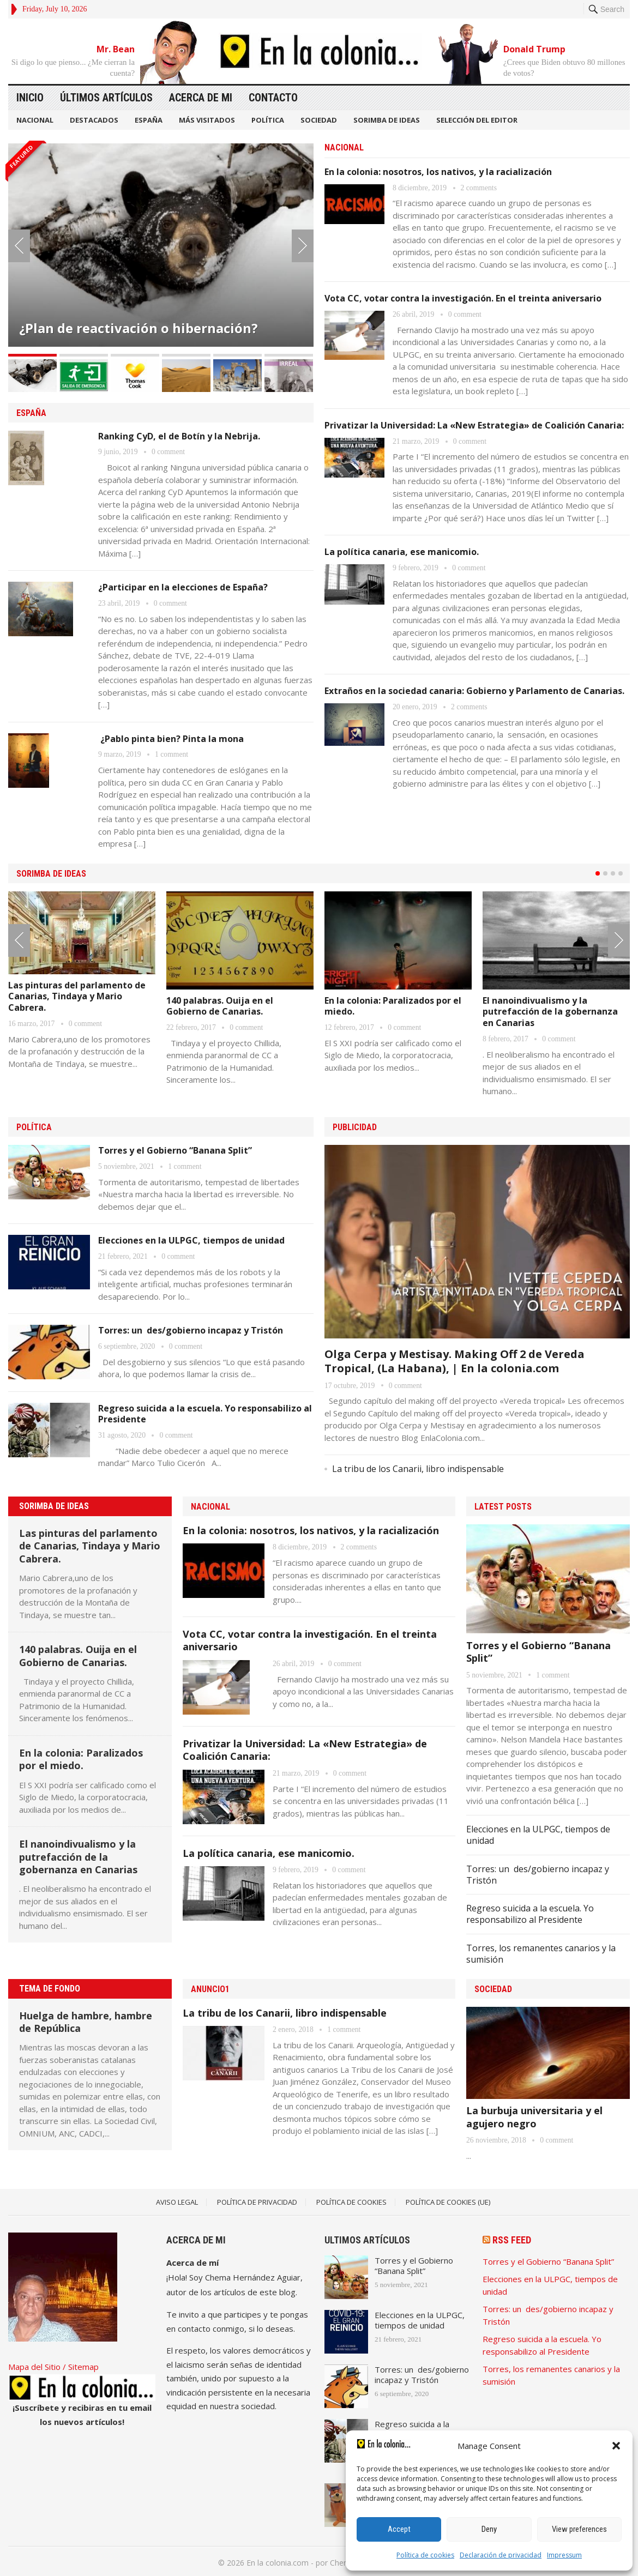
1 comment (171, 753)
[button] (616, 2445)
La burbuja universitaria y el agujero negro (534, 2114)
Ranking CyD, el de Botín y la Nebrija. (179, 435)
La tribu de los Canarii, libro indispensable (418, 1467)
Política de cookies (425, 2555)
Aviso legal (177, 2200)
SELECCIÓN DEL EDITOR (476, 120)
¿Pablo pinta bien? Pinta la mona (171, 737)
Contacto (273, 97)
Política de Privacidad (257, 2200)
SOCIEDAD (318, 120)
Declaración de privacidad (500, 2555)
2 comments (479, 188)
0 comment (168, 451)
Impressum (564, 2555)
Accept (399, 2529)
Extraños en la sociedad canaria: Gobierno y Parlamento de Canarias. (474, 691)
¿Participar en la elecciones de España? (183, 586)
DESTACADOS (94, 120)
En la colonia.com (277, 2560)
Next (303, 245)
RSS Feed (511, 2237)
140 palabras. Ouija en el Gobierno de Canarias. (219, 1004)
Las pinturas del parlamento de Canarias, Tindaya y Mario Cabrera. (77, 995)
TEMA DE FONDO (49, 1986)
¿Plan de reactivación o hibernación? (138, 328)
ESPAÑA (148, 120)
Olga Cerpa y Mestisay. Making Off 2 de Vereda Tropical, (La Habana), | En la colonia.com (454, 1358)
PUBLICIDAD (355, 1125)
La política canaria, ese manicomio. (401, 552)
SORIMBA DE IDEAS (386, 120)
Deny (489, 2529)
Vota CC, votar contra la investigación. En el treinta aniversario (462, 298)
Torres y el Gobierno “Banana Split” (175, 1148)
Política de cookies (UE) (448, 2200)
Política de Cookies (351, 2200)
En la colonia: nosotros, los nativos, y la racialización (438, 172)
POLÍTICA (267, 120)
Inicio (30, 97)
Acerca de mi (200, 97)
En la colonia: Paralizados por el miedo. (392, 1004)
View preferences (579, 2529)
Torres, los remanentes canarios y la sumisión (541, 1951)
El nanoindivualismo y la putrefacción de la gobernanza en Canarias (550, 1010)
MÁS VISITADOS (207, 120)
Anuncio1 (210, 1987)
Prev (19, 245)
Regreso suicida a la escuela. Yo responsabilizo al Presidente (205, 1411)
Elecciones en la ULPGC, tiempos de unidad (191, 1238)
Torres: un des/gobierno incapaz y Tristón (190, 1328)
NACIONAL (34, 120)
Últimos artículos (106, 97)
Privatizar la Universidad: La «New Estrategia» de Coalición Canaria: (474, 425)
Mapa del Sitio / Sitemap (53, 2364)
